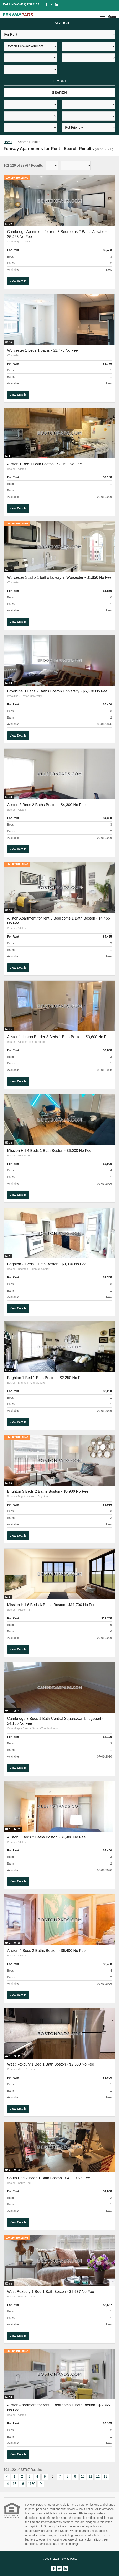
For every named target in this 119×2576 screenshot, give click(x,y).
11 (90, 2476)
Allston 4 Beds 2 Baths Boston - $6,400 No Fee (46, 1951)
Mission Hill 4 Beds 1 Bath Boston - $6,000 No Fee (49, 1151)
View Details (18, 281)
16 (22, 2484)
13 (105, 2476)
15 (14, 2484)
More (59, 81)
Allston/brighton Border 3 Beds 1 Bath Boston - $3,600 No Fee (58, 1037)
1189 (31, 2484)
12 (98, 2476)
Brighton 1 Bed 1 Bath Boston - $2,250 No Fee (45, 1378)
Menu (108, 16)
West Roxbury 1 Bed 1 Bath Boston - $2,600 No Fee (50, 2064)
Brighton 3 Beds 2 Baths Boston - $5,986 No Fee (47, 1491)
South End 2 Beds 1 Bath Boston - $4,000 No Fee (48, 2178)
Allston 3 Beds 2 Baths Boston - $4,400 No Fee (46, 1837)
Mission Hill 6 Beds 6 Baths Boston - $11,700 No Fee (51, 1605)
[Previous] (7, 2477)
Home (8, 142)
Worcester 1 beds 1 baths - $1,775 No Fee (42, 350)
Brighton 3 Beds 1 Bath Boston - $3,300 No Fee (46, 1264)
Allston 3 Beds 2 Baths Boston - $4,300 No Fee (46, 805)
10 (83, 2476)
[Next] (41, 2484)
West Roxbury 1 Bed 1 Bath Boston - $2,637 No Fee (50, 2292)
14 (7, 2484)
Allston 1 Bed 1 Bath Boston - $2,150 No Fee (44, 464)
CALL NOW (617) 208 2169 (21, 4)
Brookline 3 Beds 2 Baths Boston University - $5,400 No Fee (57, 691)
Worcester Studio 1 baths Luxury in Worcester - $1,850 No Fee (59, 577)
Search (59, 23)
